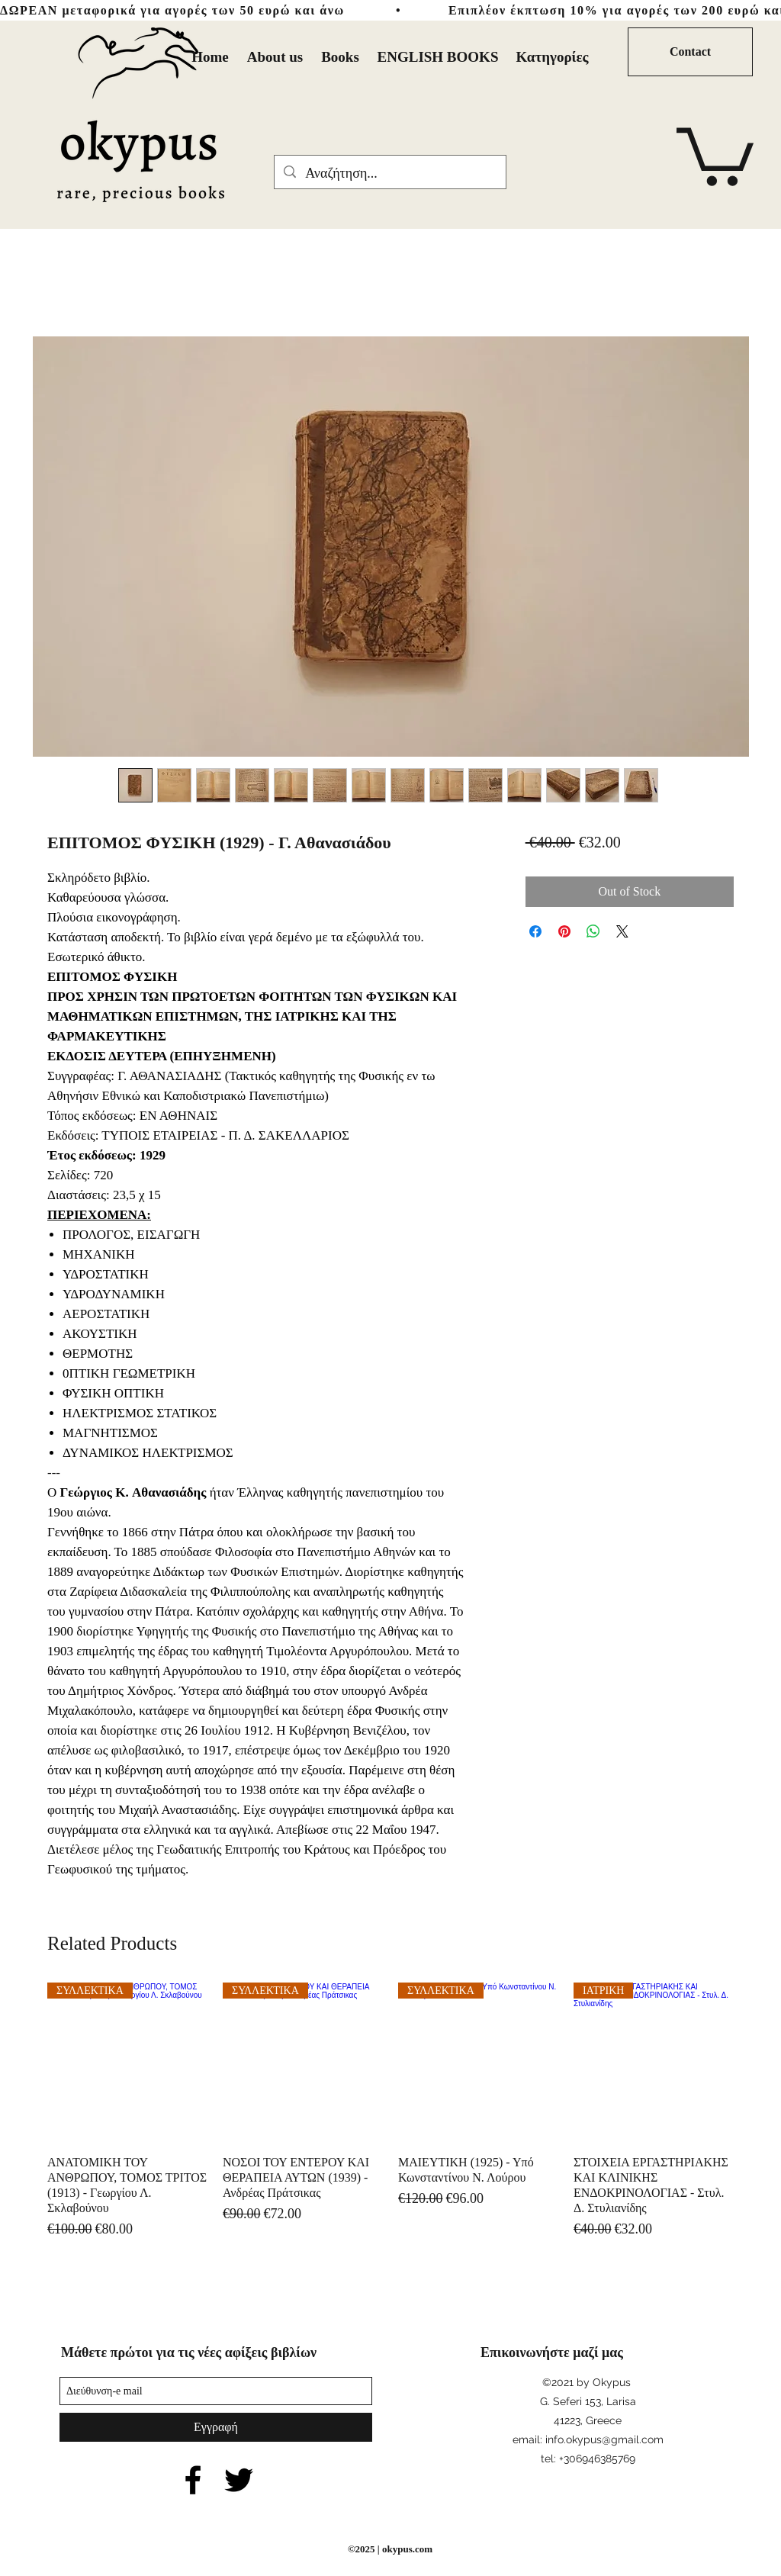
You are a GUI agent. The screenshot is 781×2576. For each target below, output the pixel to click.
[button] (715, 153)
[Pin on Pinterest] (564, 931)
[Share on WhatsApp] (593, 931)
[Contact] (690, 51)
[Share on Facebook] (535, 931)
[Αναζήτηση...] (389, 174)
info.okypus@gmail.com (604, 2439)
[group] (390, 2111)
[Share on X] (622, 931)
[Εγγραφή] (215, 2427)
